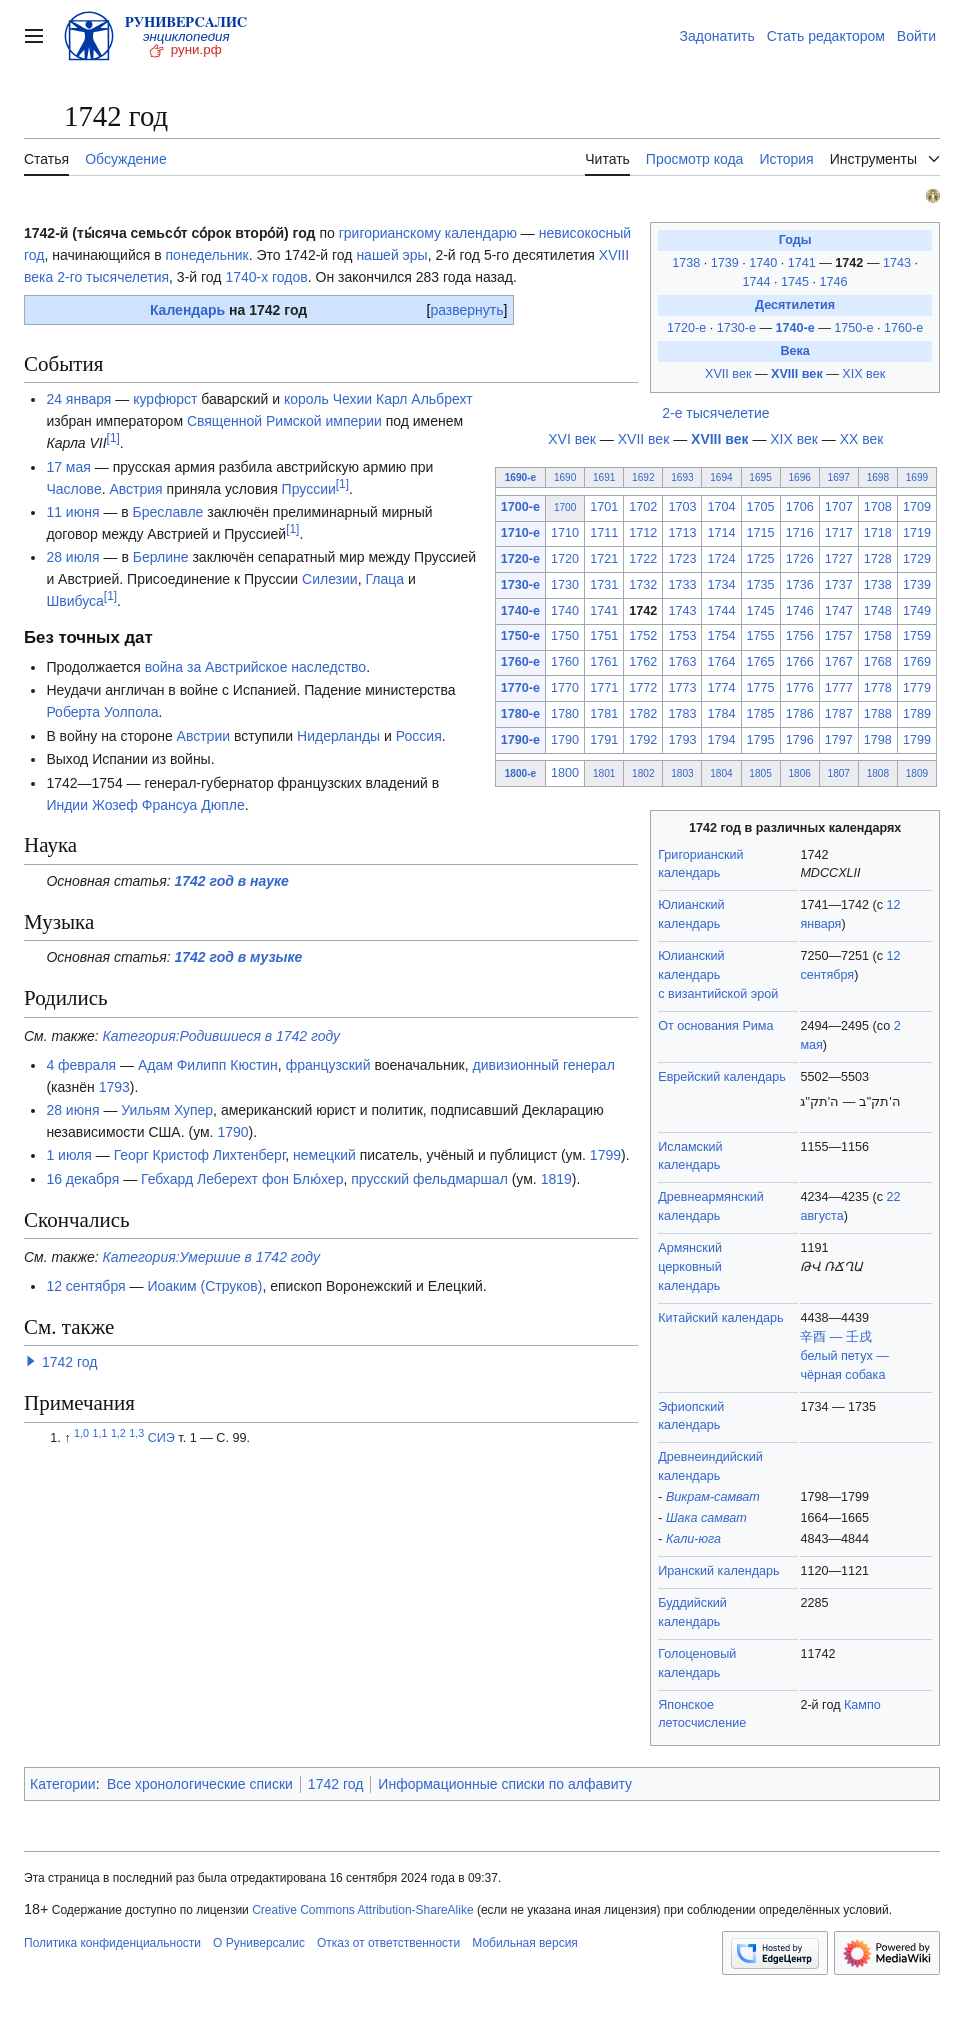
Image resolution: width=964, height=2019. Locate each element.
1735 (761, 585)
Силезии (330, 579)
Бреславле (168, 512)
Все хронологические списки (200, 1784)
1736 (800, 585)
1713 (682, 533)
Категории (63, 1784)
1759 (917, 636)
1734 (721, 585)
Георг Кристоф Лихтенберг (200, 1155)
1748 (878, 611)
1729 (917, 559)
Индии (67, 805)
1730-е (736, 328)
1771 (604, 688)
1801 (604, 773)
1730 (565, 585)
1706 (800, 507)
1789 (917, 714)
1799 (917, 740)
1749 (917, 611)
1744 (759, 282)
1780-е (520, 714)
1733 (682, 585)
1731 (604, 585)
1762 (643, 662)
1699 (917, 477)
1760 (565, 662)
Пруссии (309, 489)
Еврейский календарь (722, 1077)
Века (794, 351)
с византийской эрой (718, 994)
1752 (643, 636)
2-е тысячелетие (715, 413)
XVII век (728, 374)
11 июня (72, 512)
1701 (604, 507)
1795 (761, 740)
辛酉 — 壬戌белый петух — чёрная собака (844, 1356)
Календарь (187, 310)
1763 (682, 662)
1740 (765, 263)
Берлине (161, 557)
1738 (688, 263)
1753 (682, 636)
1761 (604, 662)
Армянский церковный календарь (690, 1267)
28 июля (72, 557)
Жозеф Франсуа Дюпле (168, 805)
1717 (839, 533)
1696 (799, 477)
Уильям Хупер (167, 1110)
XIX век (863, 374)
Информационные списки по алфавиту (505, 1784)
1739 (727, 263)
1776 (800, 688)
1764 (721, 662)
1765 (761, 662)
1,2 (118, 1433)
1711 (604, 533)
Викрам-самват (713, 1497)
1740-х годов (266, 277)
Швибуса (74, 601)
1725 (761, 559)
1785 (761, 714)
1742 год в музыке (239, 957)
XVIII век (797, 374)
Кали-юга (693, 1539)
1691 (604, 477)
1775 (761, 688)
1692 (643, 477)
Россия (419, 736)
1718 (878, 533)
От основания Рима (715, 1026)
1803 (682, 773)
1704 (721, 507)
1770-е (520, 688)
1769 (917, 662)
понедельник (207, 255)
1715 (761, 533)
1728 (878, 559)
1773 (682, 688)
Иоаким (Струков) (204, 1286)
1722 (643, 559)
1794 (721, 740)
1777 (839, 688)
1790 (565, 740)
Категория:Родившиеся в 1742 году (222, 1036)
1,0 (81, 1433)
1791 (604, 740)
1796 (800, 740)
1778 (878, 688)
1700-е (520, 507)
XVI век (572, 439)
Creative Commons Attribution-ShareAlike (362, 1910)
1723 (682, 559)
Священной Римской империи (284, 421)
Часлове (73, 489)
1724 (721, 559)
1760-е (903, 328)
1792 (643, 740)
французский (328, 1065)
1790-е (520, 740)
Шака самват (706, 1518)
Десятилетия (795, 305)
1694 (721, 477)
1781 (604, 714)
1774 (721, 688)
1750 (565, 636)
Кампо (862, 1705)
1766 (800, 662)
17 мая (68, 467)
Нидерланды (338, 736)
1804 (721, 773)
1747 (839, 611)
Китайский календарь (720, 1318)
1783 (682, 714)
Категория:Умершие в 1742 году (211, 1257)
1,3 (136, 1433)
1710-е (520, 533)
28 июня (72, 1110)
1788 (878, 714)
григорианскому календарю (428, 233)
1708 (878, 507)
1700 (565, 507)
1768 (878, 662)
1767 (839, 662)
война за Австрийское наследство (255, 667)
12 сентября (85, 1286)
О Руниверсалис (259, 1943)
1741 (804, 263)
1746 (834, 282)
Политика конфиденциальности (112, 1943)
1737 (839, 585)
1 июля (68, 1155)
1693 (682, 477)
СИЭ (161, 1438)
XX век (862, 439)
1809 (917, 773)
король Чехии (328, 399)
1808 (878, 773)
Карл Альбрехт (424, 399)
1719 (917, 533)
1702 (643, 507)
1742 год (69, 1362)
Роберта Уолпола (102, 712)
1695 (760, 477)
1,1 (100, 1433)
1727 (839, 559)
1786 (800, 714)
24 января (78, 399)
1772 (643, 688)
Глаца (384, 579)
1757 (839, 636)
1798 (878, 740)
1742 (851, 263)
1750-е (853, 328)
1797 (839, 740)
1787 (839, 714)
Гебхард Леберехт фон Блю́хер (242, 1179)
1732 (643, 585)
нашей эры (391, 255)
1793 (682, 740)
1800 (565, 773)
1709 (917, 507)
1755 (761, 636)
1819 (556, 1179)
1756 (800, 636)
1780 (565, 714)
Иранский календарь (718, 1571)
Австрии (203, 736)
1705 (761, 507)
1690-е (520, 477)
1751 (604, 636)
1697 (839, 477)
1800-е (520, 773)
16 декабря (82, 1179)
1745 (797, 282)
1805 (760, 773)
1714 (721, 533)
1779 (917, 688)
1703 (682, 507)
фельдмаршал (460, 1179)
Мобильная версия (525, 1943)
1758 (878, 636)
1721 (604, 559)
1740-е (794, 328)
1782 (643, 714)
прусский (380, 1179)
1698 (878, 477)
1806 (799, 773)
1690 (565, 477)
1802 (643, 773)
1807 (839, 773)
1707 (839, 507)
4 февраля (81, 1065)
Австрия (135, 489)
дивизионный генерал (543, 1065)
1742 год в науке (232, 881)
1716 (800, 533)
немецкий (324, 1155)
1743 (899, 263)
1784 (721, 714)
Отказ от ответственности (388, 1943)
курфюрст (165, 399)
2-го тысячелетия (113, 277)
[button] (31, 1361)
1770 (565, 688)
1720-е (686, 328)
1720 (565, 559)
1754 (721, 636)
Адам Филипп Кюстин (208, 1065)
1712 (643, 533)
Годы (795, 240)
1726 (800, 559)
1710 (565, 533)
